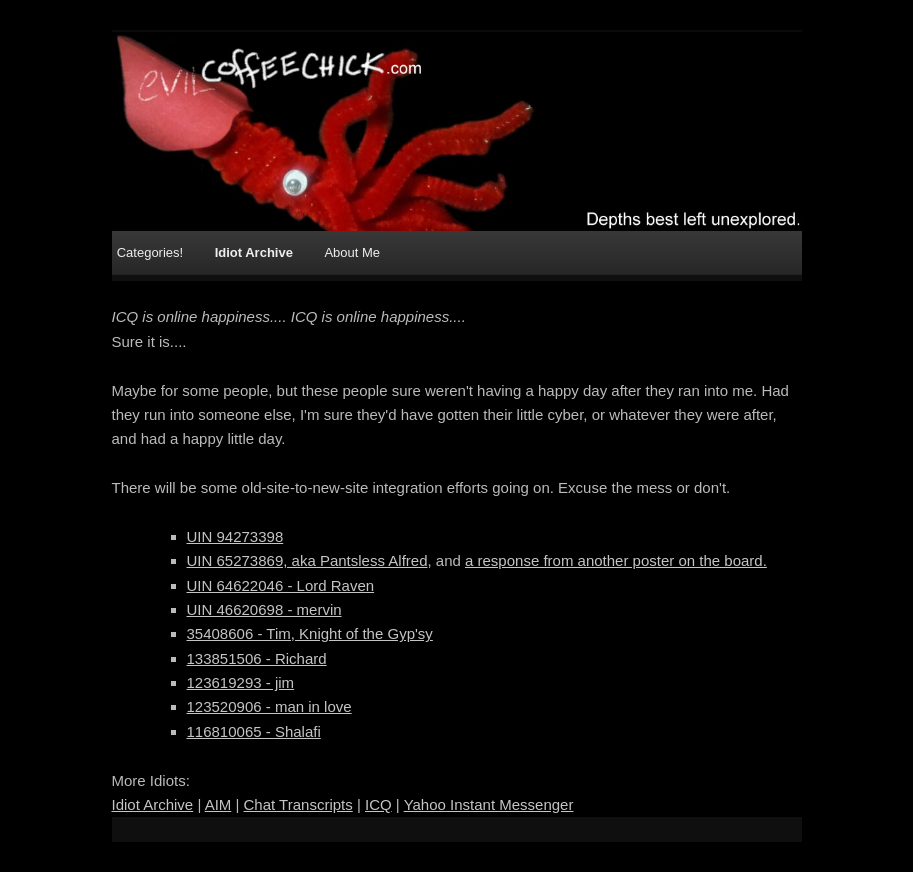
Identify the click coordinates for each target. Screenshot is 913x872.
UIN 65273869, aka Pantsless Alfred (307, 560)
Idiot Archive (254, 252)
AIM (218, 804)
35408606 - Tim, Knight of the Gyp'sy (310, 633)
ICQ (378, 804)
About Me (352, 252)
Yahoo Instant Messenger (489, 804)
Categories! (150, 252)
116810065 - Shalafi (254, 731)
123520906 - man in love (269, 706)
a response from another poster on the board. (616, 560)
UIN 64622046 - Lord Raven (281, 585)
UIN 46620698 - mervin (264, 609)
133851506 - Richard (257, 658)
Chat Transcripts (298, 804)
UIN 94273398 (235, 536)
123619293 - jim (241, 682)
